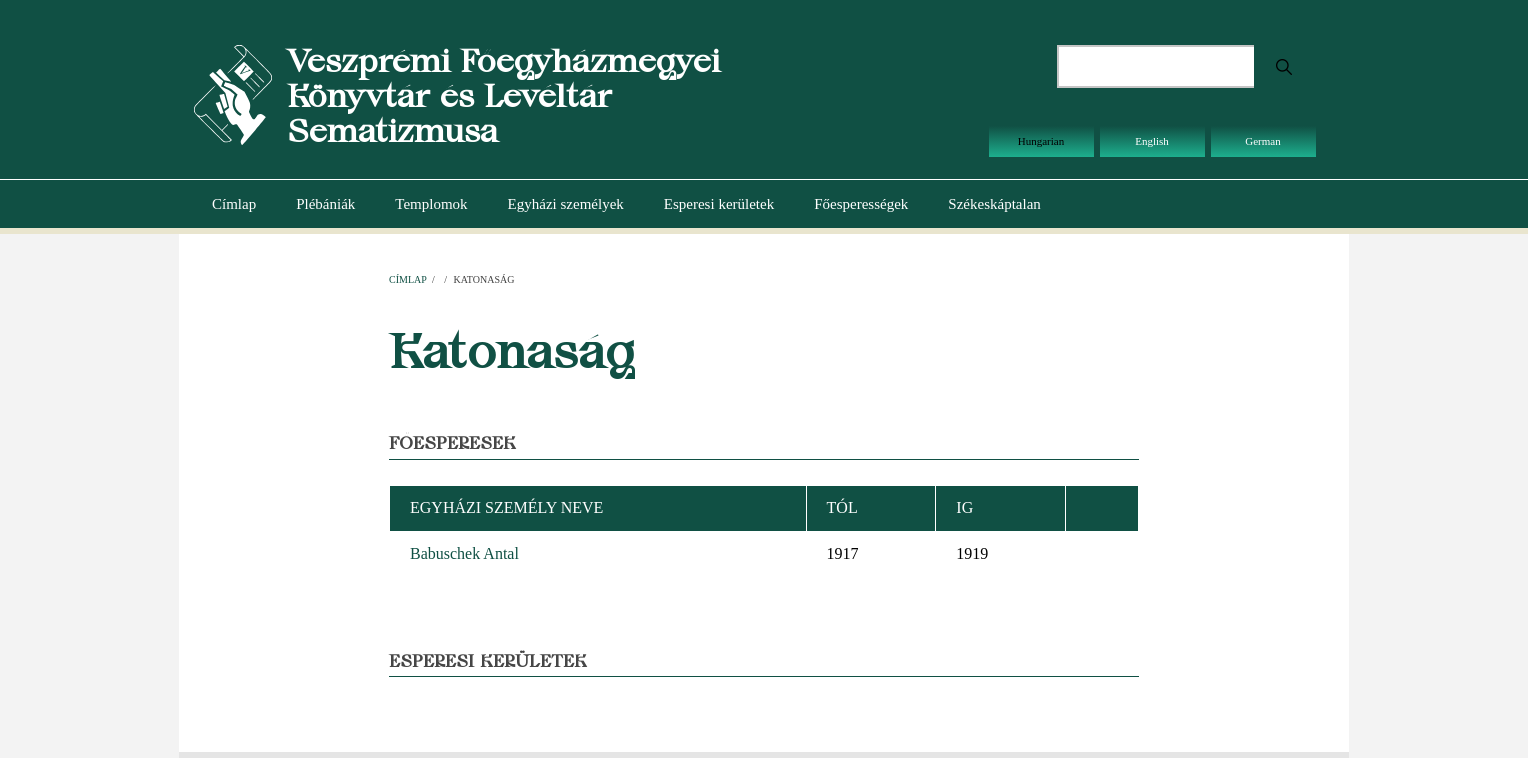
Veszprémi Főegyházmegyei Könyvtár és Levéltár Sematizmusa (503, 95)
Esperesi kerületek (719, 204)
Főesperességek (861, 204)
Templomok (431, 204)
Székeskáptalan (994, 204)
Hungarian (1041, 141)
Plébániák (325, 204)
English (1152, 141)
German (1262, 141)
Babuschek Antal (464, 553)
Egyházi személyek (566, 204)
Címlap (234, 204)
